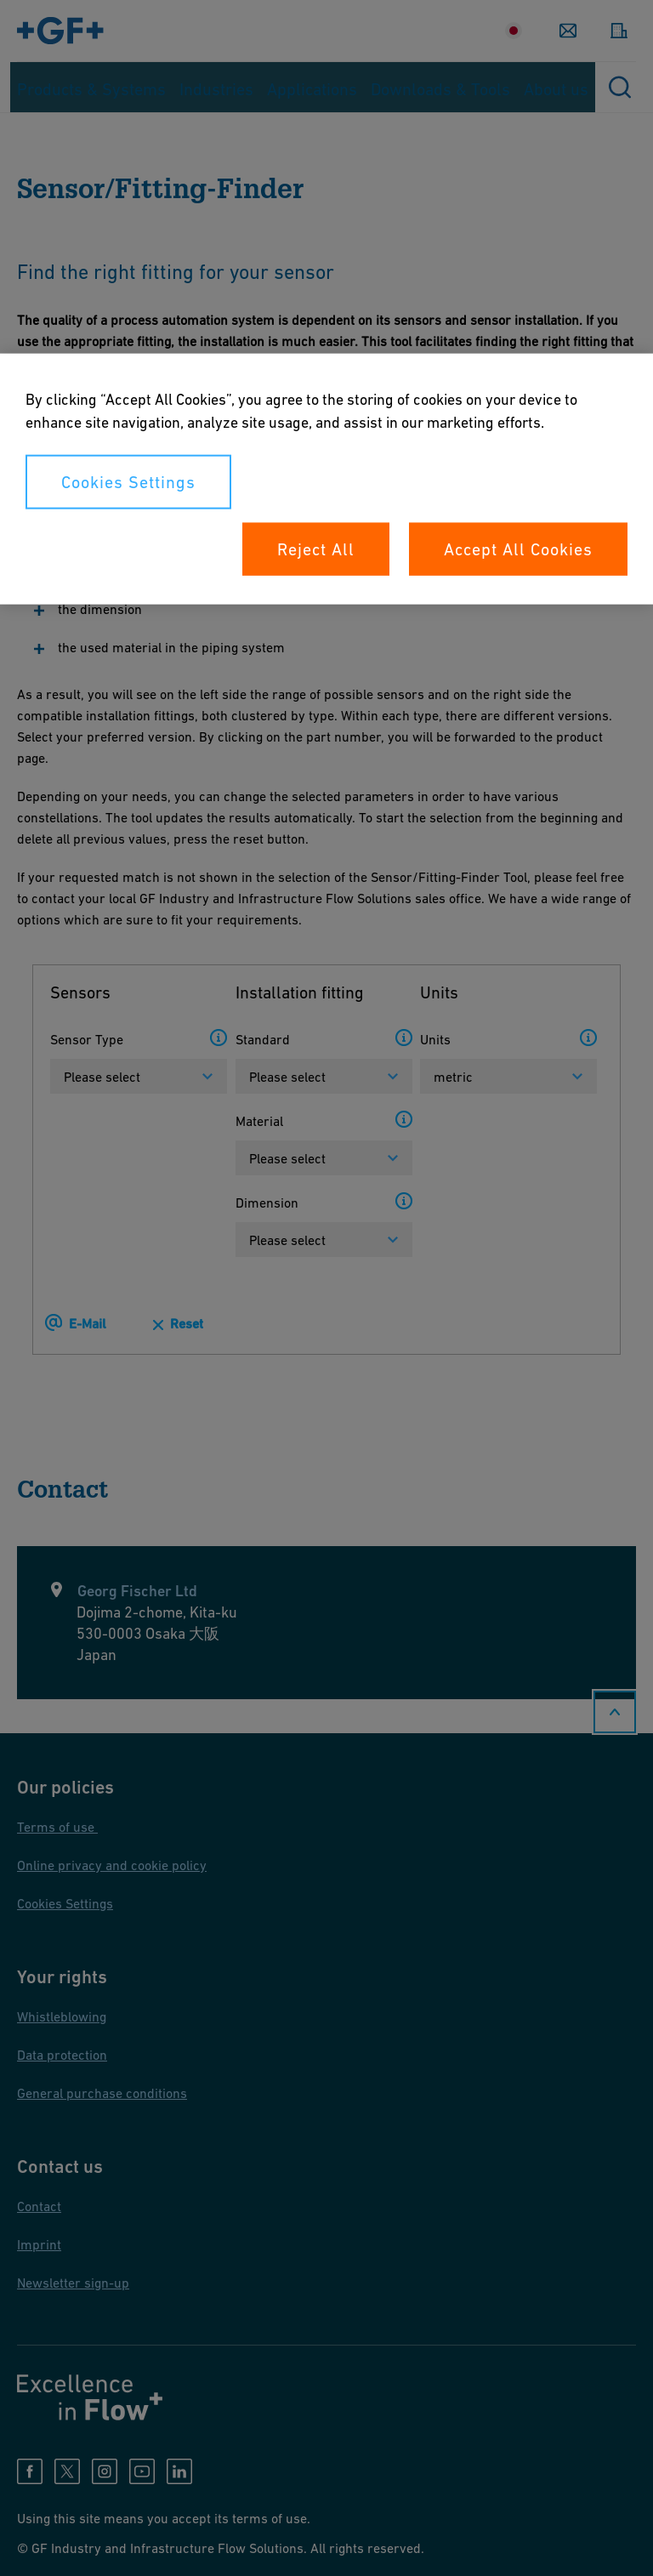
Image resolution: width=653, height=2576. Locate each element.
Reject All (316, 549)
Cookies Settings (128, 482)
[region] (326, 479)
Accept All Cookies (518, 549)
